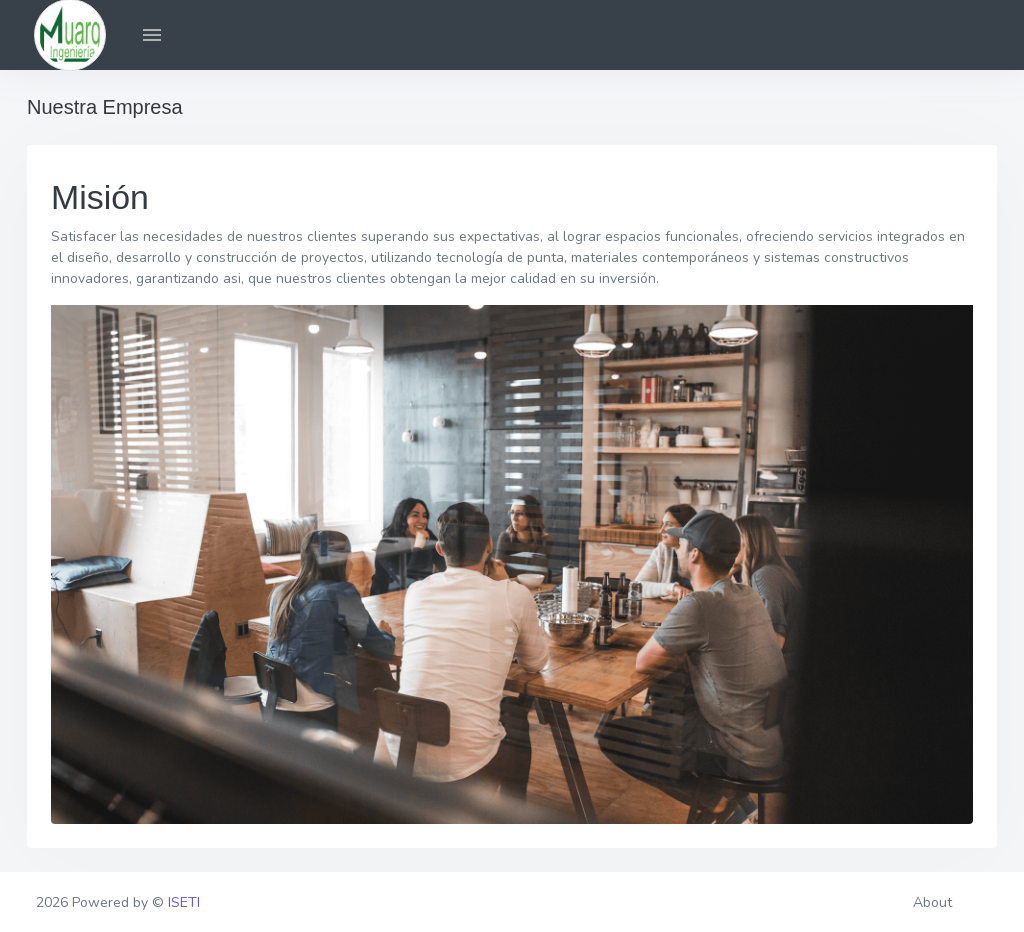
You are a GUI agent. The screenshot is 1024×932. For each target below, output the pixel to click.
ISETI (184, 902)
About (932, 902)
